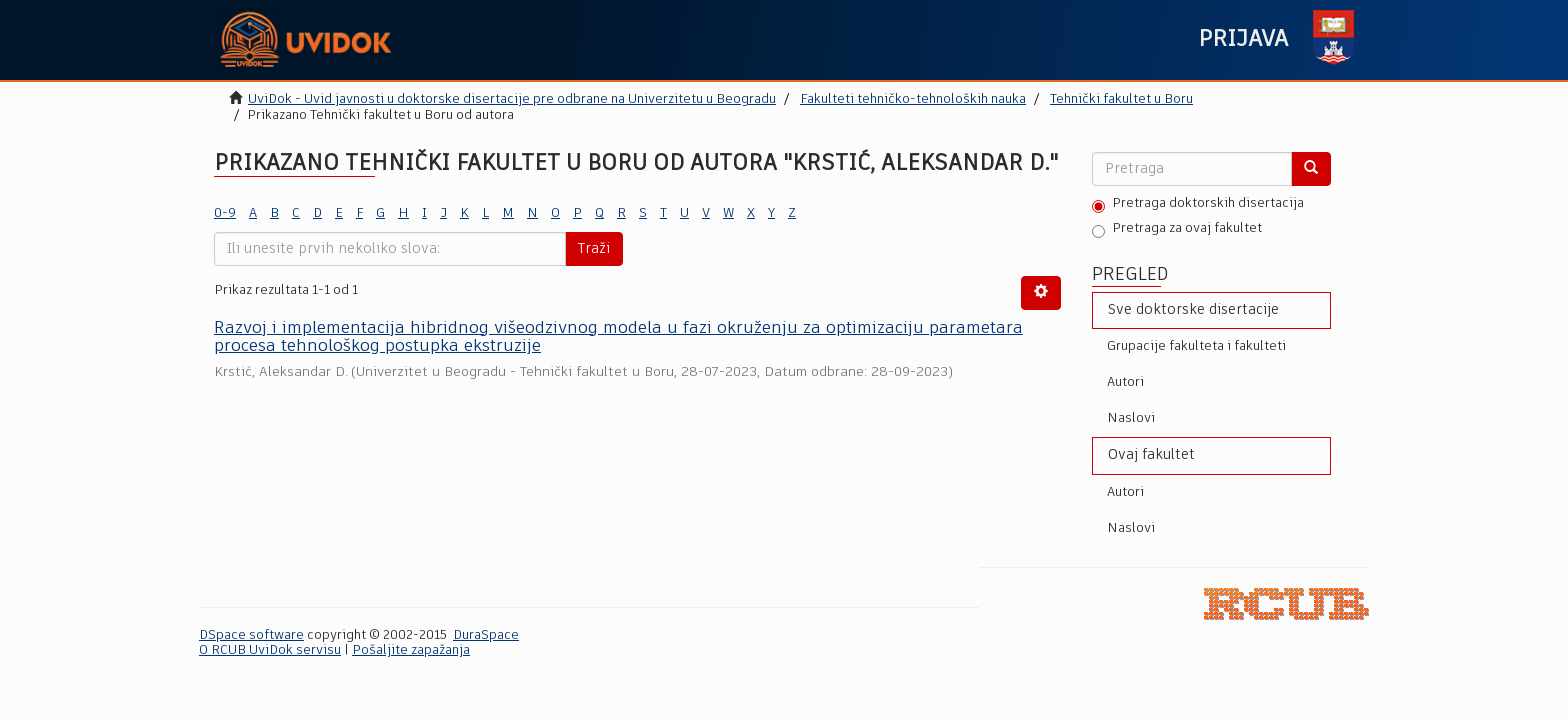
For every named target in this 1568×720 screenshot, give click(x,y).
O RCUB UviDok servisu (270, 650)
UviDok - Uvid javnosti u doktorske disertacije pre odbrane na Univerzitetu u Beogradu (512, 99)
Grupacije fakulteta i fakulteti (1196, 346)
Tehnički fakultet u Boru (1121, 99)
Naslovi (1131, 418)
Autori (1125, 382)
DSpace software (251, 635)
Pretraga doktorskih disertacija (1198, 205)
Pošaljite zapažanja (411, 650)
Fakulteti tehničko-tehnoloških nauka (913, 99)
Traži (594, 249)
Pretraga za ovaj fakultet (1177, 230)
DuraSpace (486, 635)
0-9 (225, 213)
